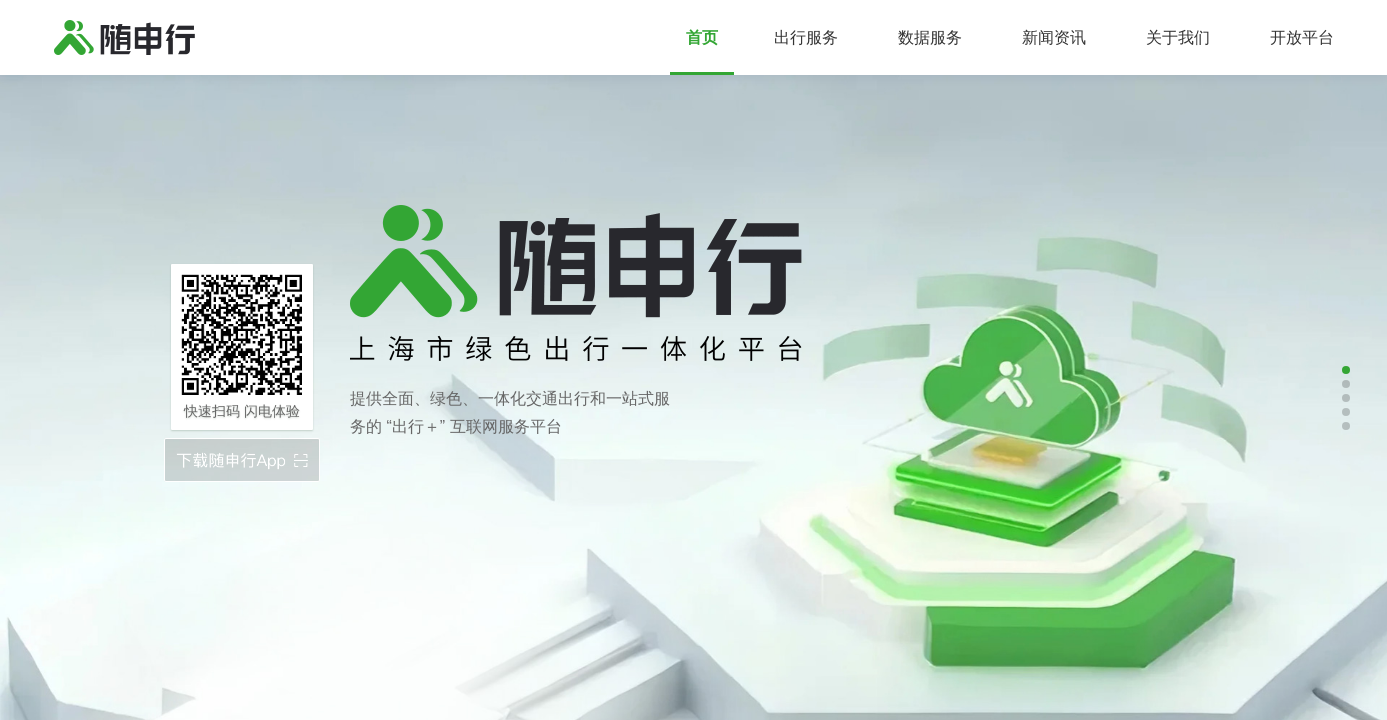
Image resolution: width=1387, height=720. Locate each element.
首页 (702, 37)
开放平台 (1302, 37)
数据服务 (930, 37)
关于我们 (1178, 37)
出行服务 (806, 37)
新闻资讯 (1054, 37)
